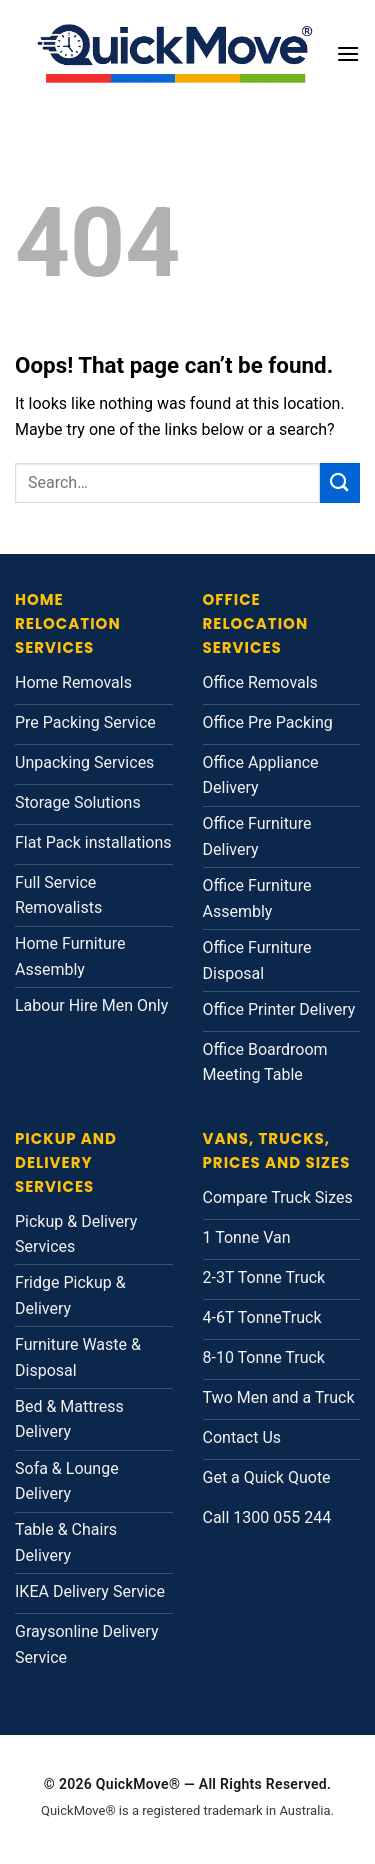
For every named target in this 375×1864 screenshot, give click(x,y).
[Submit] (340, 482)
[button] (348, 53)
